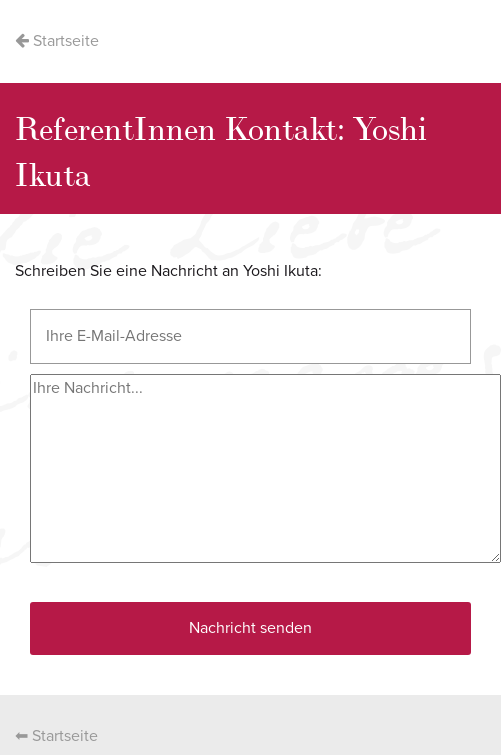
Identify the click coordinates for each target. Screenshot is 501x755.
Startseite (57, 41)
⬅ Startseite (56, 736)
